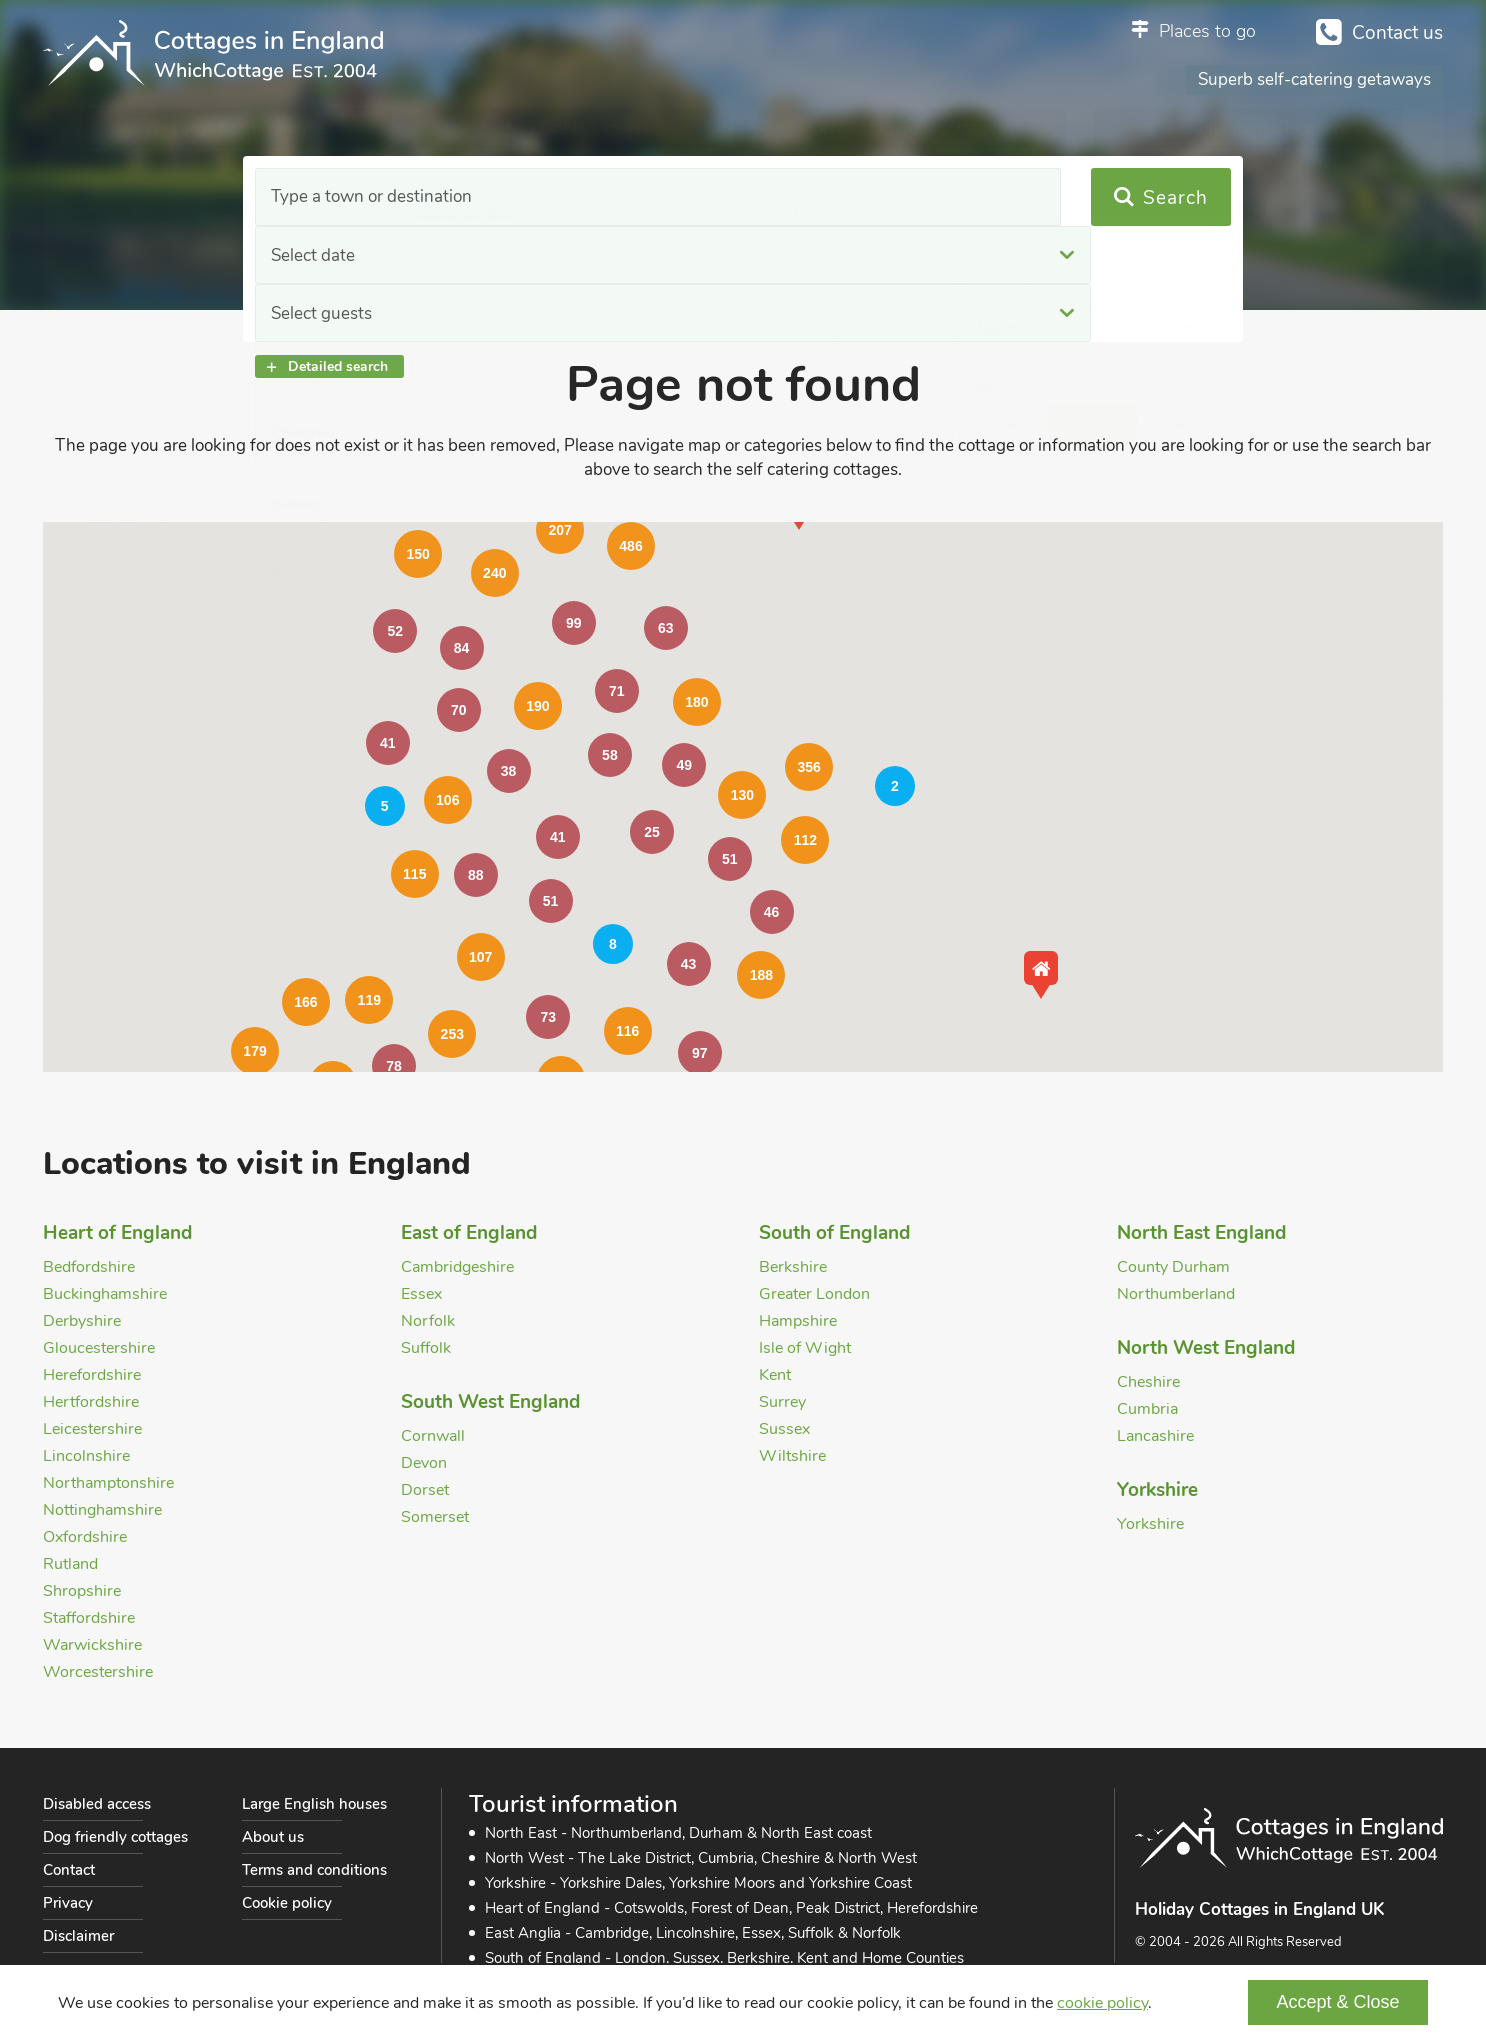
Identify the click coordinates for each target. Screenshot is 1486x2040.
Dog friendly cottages (115, 1837)
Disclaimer (78, 1936)
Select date (592, 197)
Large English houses (314, 1804)
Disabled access (97, 1804)
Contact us (1397, 33)
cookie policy (1102, 2003)
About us (273, 1837)
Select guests (878, 197)
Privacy (68, 1903)
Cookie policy (287, 1903)
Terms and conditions (314, 1870)
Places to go (1207, 31)
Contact (69, 1870)
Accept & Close (1337, 2002)
